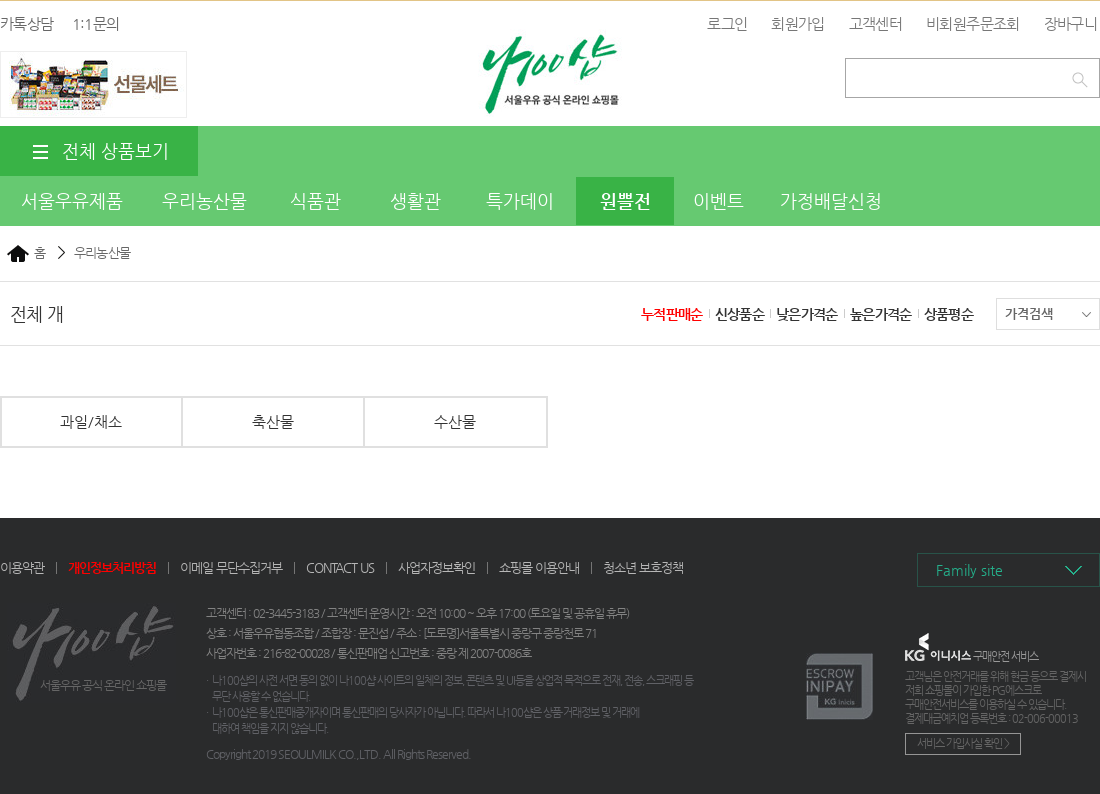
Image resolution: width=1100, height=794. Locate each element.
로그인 (727, 23)
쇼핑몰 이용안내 (539, 567)
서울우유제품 (72, 200)
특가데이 (520, 200)
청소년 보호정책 (643, 567)
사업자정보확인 (436, 567)
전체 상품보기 (99, 151)
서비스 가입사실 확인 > (963, 743)
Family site (969, 570)
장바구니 (1070, 23)
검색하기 (1083, 75)
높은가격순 (881, 314)
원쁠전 (625, 200)
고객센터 (875, 23)
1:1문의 (96, 23)
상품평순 (948, 314)
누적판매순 (672, 314)
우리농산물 (204, 200)
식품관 (315, 200)
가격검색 (1048, 313)
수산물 (455, 421)
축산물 (273, 421)
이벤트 (718, 200)
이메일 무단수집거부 (231, 567)
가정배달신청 (831, 200)
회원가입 (797, 23)
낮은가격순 (807, 314)
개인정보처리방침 (112, 567)
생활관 (415, 200)
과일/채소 (91, 421)
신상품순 (739, 314)
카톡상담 (26, 23)
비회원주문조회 (972, 23)
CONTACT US (340, 567)
